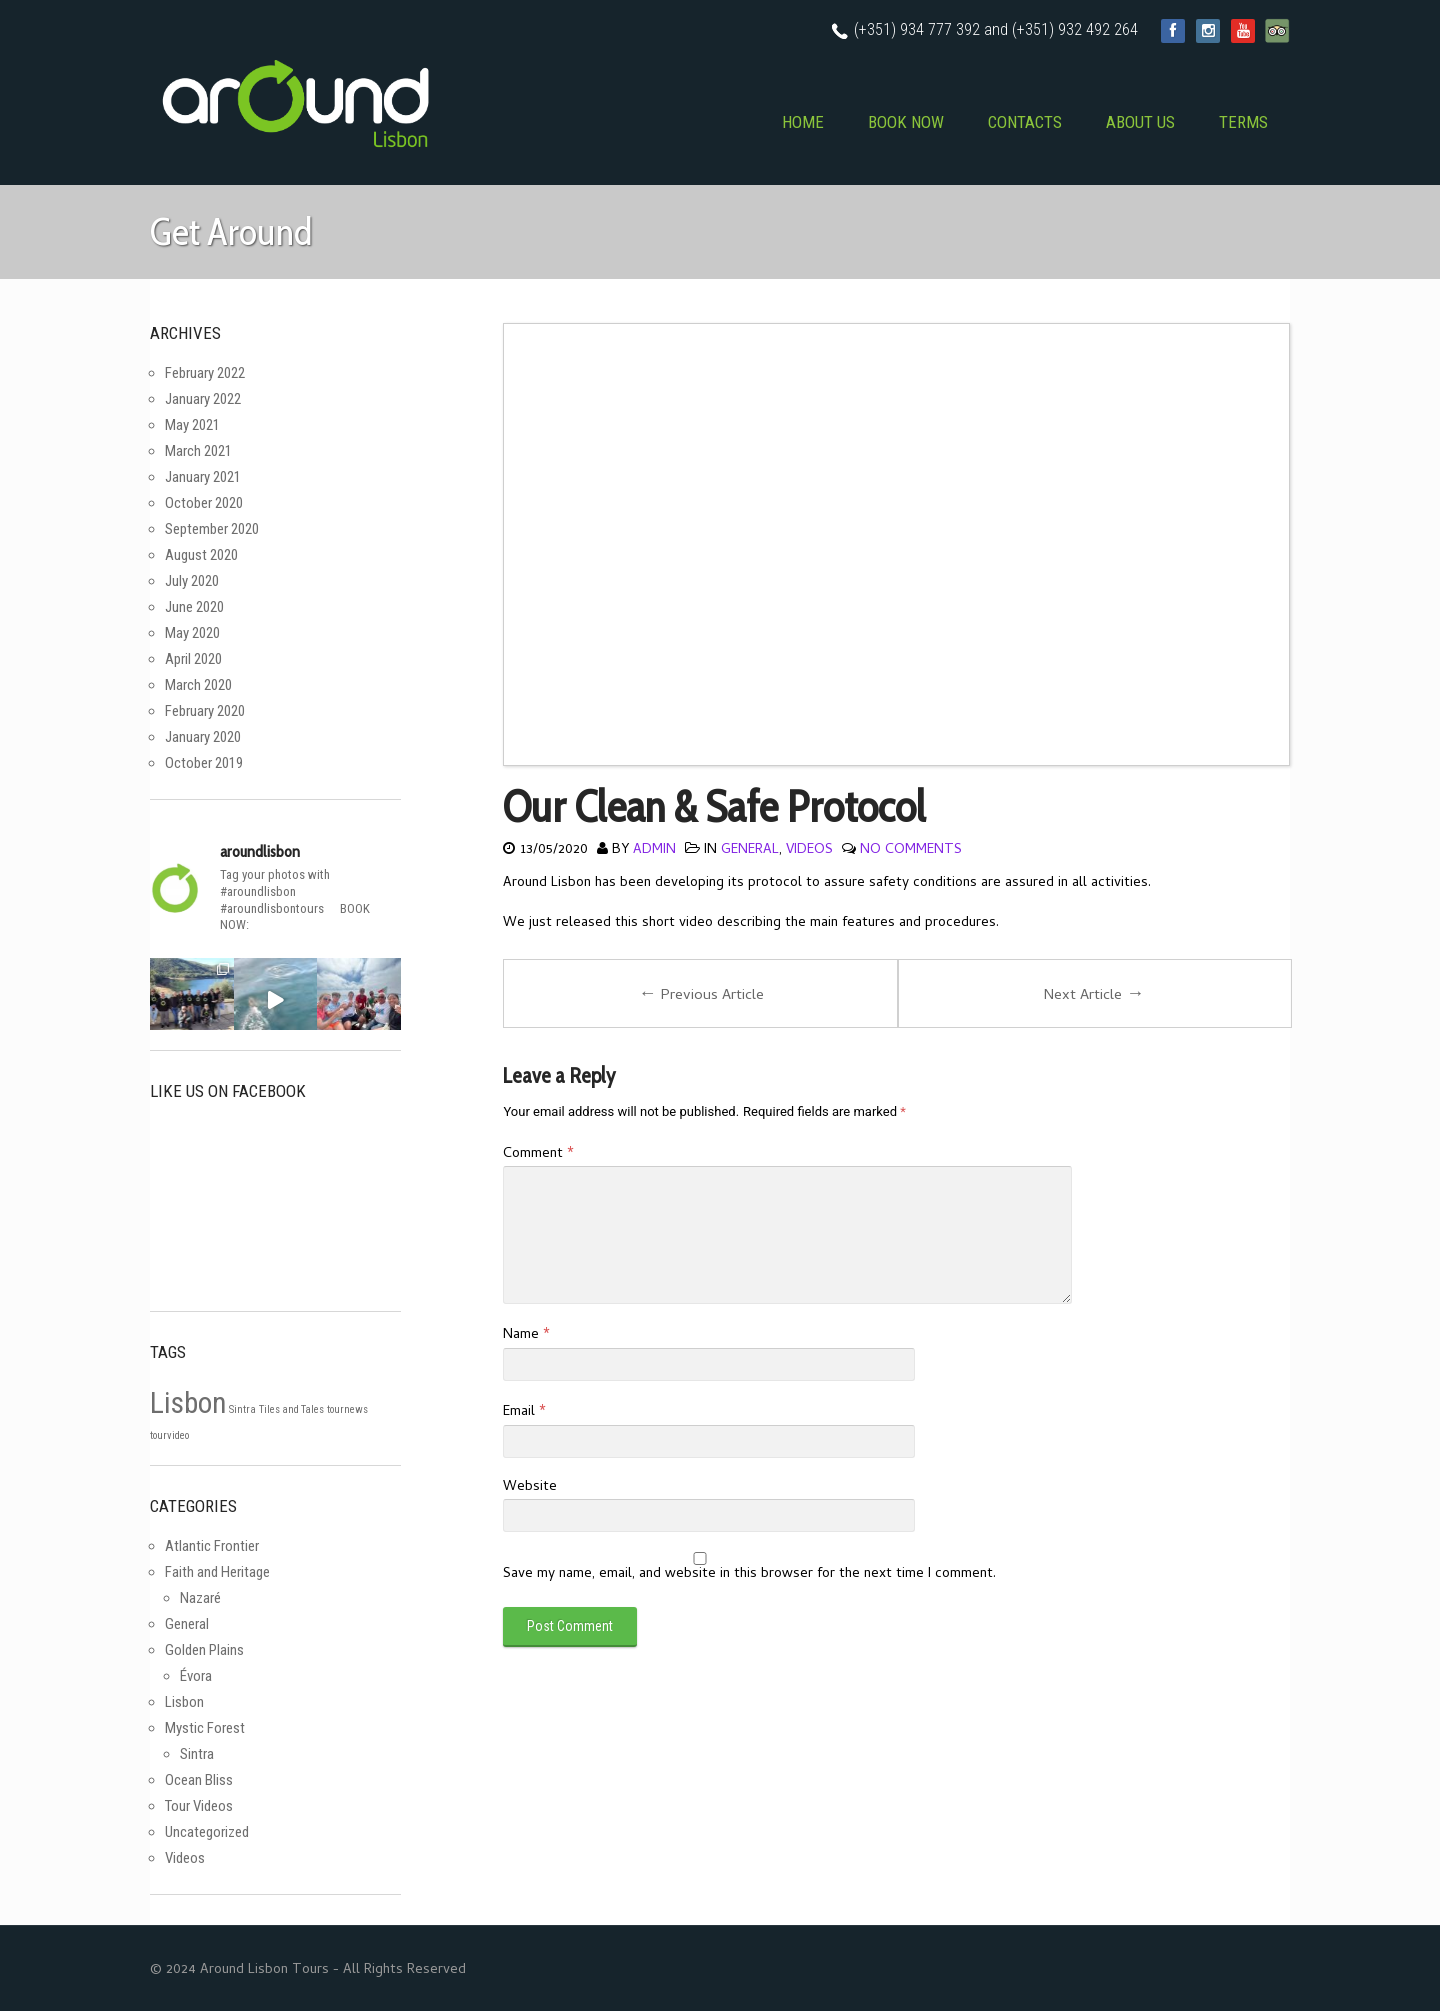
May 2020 (192, 633)
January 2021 (203, 477)
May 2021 (192, 425)
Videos (809, 850)
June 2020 (194, 607)
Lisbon (184, 1702)
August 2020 (201, 555)
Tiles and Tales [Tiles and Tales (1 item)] (291, 1409)
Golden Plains (204, 1650)
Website (530, 1487)
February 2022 (205, 373)
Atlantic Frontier (212, 1546)
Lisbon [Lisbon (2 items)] (188, 1403)
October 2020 (204, 503)
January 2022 (203, 399)
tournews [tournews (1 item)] (347, 1409)
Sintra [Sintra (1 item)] (242, 1409)
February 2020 (205, 711)
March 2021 (198, 451)
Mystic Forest (205, 1728)
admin (654, 850)
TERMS (1243, 122)
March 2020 (198, 685)
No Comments (911, 850)
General (750, 850)
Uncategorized (207, 1832)
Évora (196, 1676)
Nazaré (200, 1598)
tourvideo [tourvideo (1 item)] (169, 1435)
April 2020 (193, 659)
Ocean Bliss (199, 1780)
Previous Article (701, 995)
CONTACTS (1025, 122)
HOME (803, 122)
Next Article (1094, 995)
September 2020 (212, 529)
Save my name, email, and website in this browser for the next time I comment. (749, 1574)
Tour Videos (199, 1806)
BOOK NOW (906, 122)
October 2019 (204, 763)
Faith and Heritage (217, 1572)
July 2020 (192, 581)
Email (524, 1412)
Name (526, 1335)
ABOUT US (1140, 122)
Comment (538, 1154)
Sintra (197, 1754)
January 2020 (203, 737)
